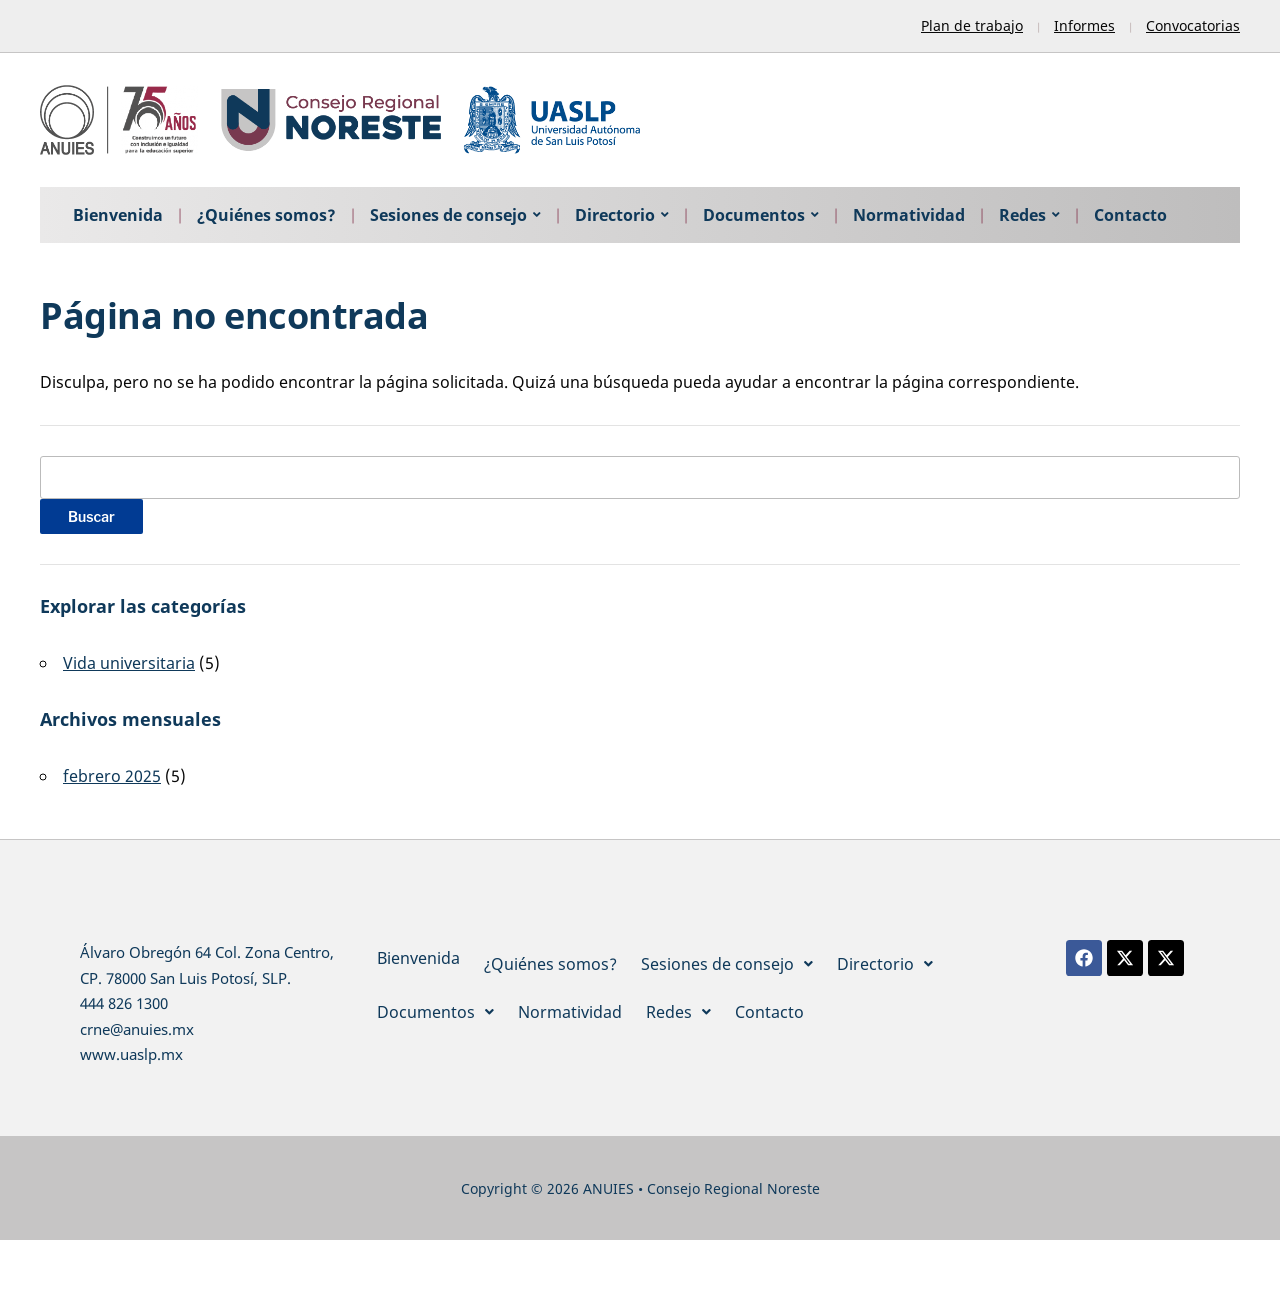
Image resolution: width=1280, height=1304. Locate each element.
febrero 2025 (112, 776)
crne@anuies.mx (137, 1029)
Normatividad (909, 215)
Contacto (1130, 215)
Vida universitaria (129, 663)
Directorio (615, 215)
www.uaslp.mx (131, 1054)
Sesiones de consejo (448, 215)
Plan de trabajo (972, 25)
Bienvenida (118, 215)
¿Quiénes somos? (266, 215)
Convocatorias (1193, 25)
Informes (1084, 25)
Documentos (754, 215)
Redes (1022, 215)
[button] (727, 964)
